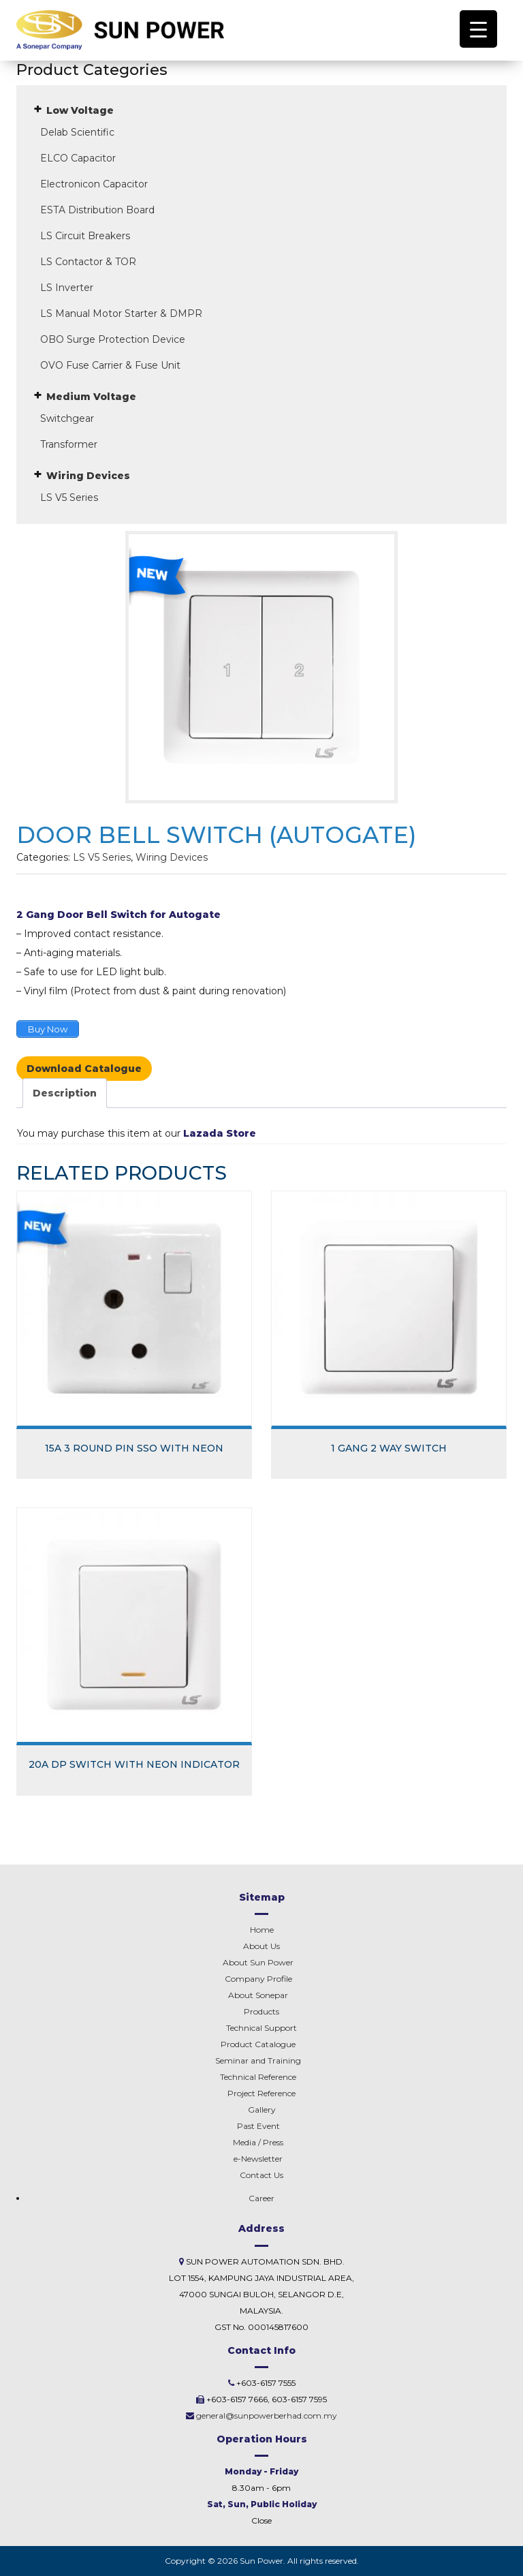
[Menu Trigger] (478, 29)
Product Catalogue (258, 2044)
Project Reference (261, 2093)
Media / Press (258, 2142)
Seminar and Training (258, 2060)
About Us (261, 1946)
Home (262, 1930)
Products (261, 2011)
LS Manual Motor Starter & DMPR (121, 313)
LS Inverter (66, 287)
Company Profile (258, 1979)
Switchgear (67, 418)
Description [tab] (65, 1093)
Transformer (68, 444)
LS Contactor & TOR (88, 262)
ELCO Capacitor (78, 158)
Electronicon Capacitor (94, 184)
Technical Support (261, 2028)
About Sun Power (258, 1962)
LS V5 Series (69, 497)
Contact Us (261, 2175)
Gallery (262, 2109)
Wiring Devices (88, 476)
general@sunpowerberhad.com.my (266, 2415)
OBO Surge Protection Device (112, 339)
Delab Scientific (77, 132)
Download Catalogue (84, 1068)
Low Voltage (80, 110)
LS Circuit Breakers (85, 236)
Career (261, 2198)
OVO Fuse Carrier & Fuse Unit (110, 365)
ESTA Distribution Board (97, 210)
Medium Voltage (91, 396)
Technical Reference (258, 2077)
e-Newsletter (258, 2158)
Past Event (258, 2126)
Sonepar (258, 1995)
